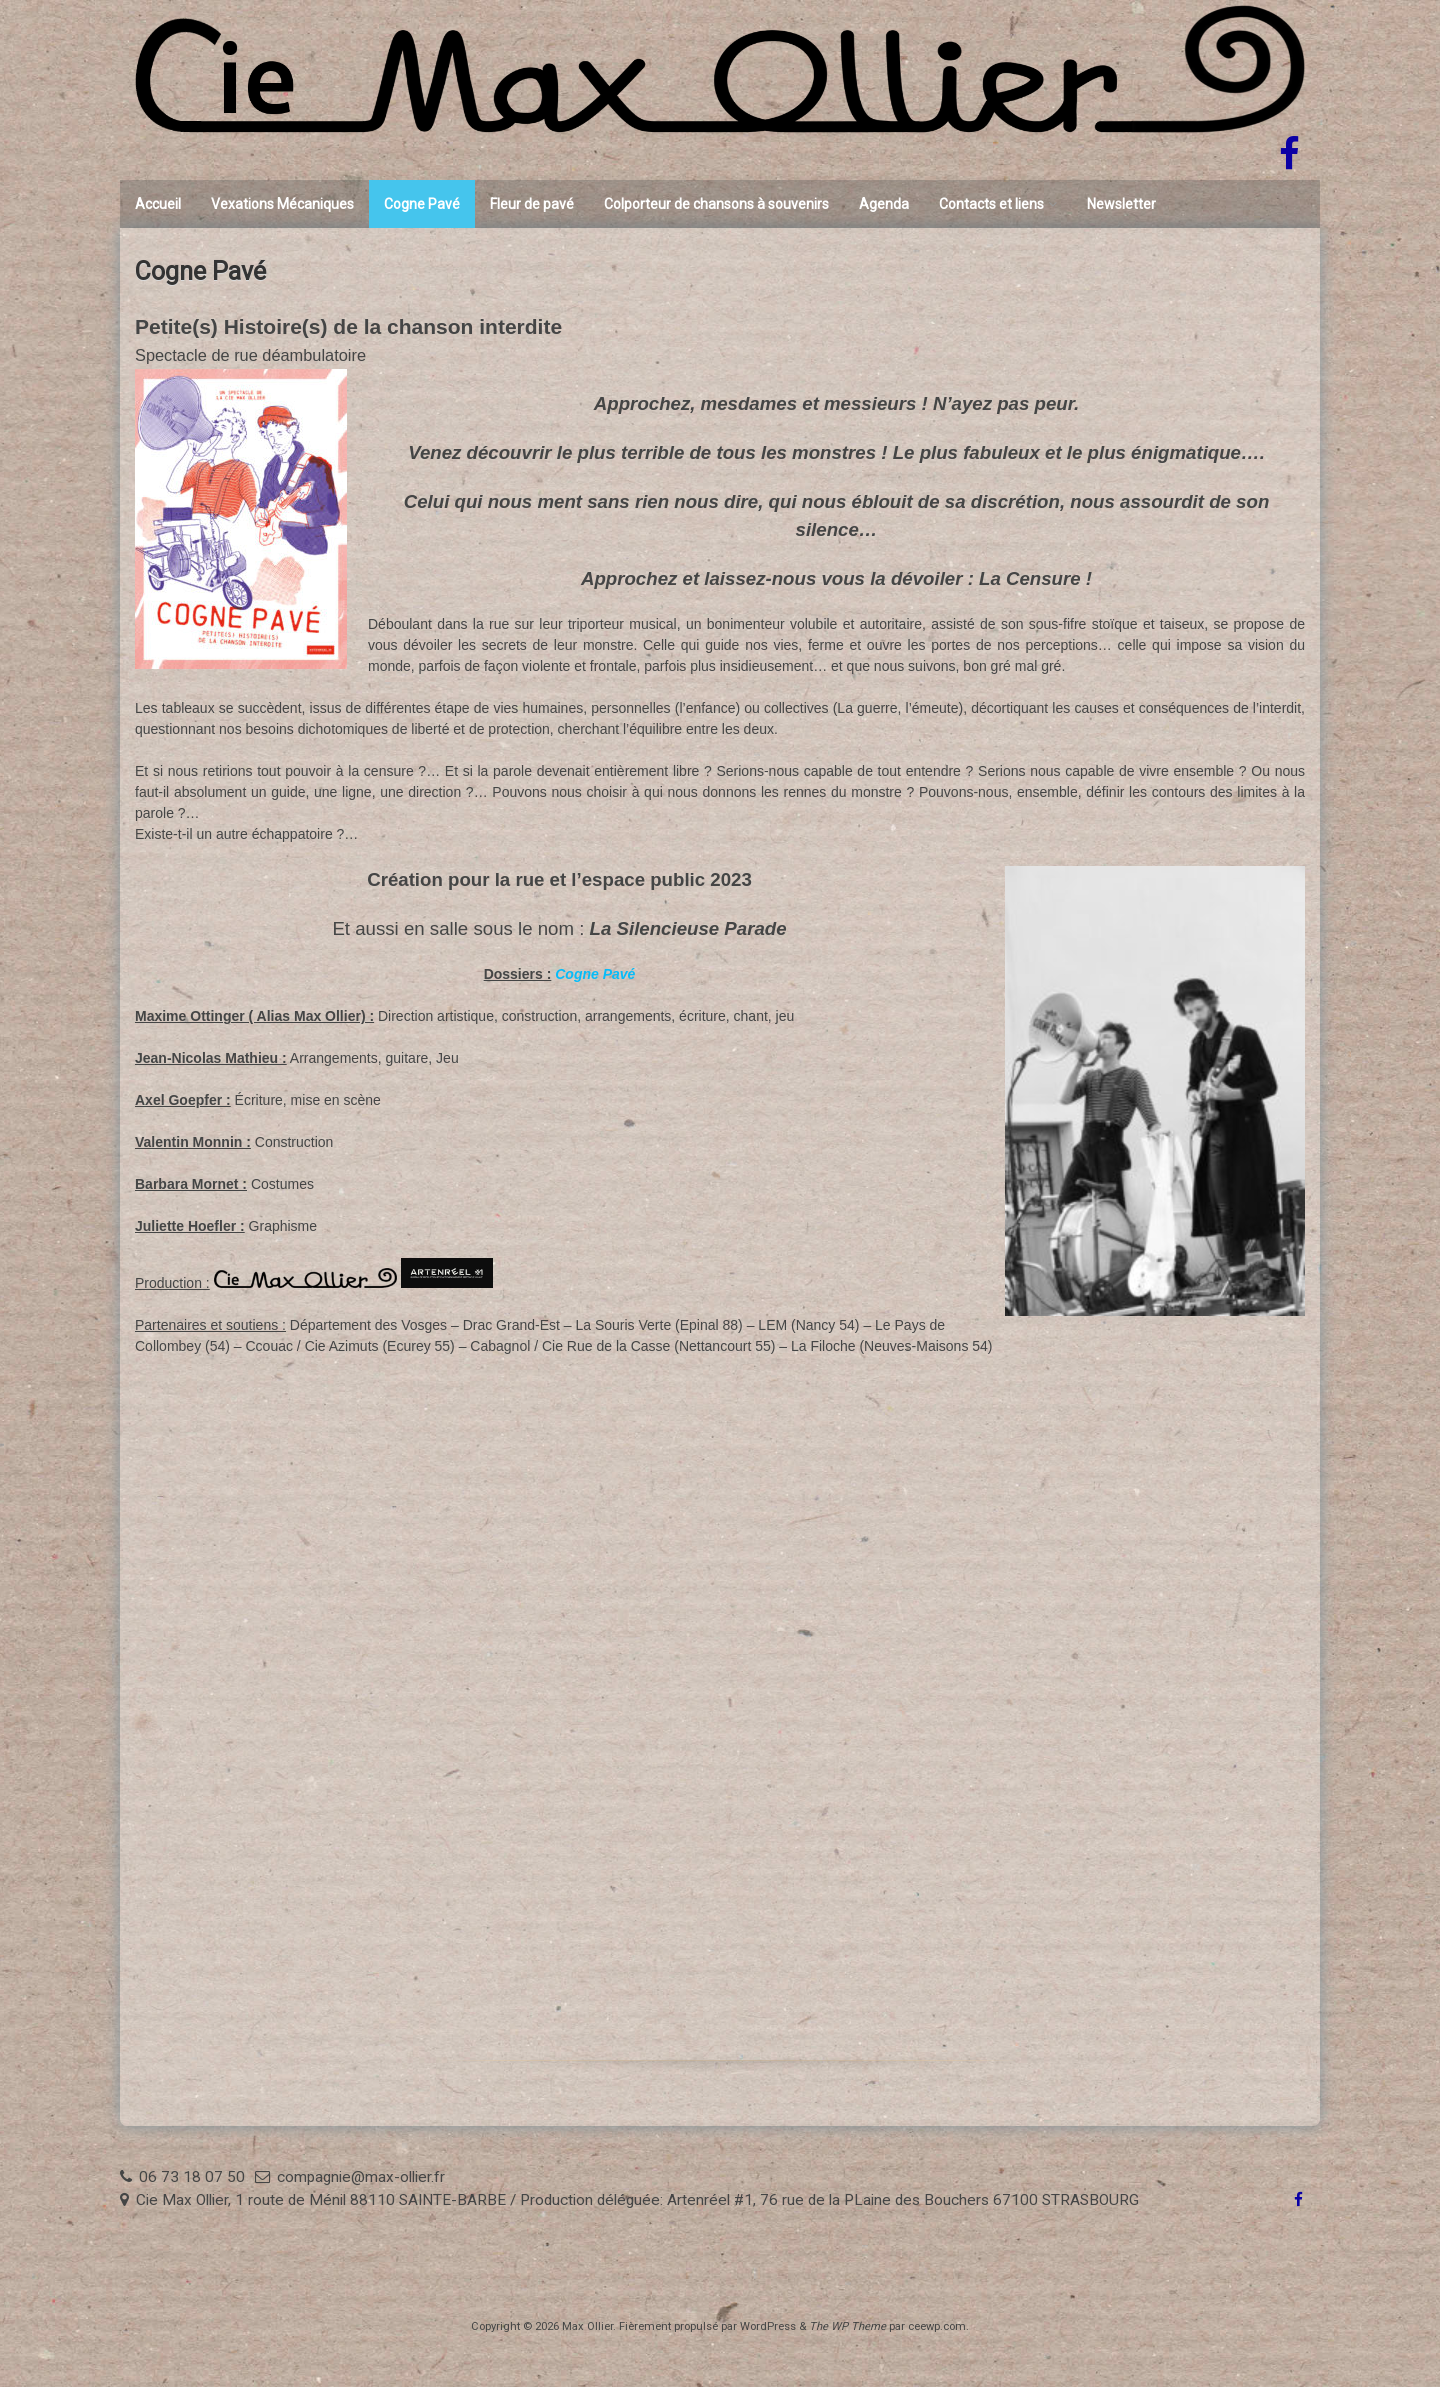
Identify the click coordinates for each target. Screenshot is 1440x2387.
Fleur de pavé (532, 204)
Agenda (884, 204)
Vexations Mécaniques (282, 204)
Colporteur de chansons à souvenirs (716, 204)
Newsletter (1121, 204)
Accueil (158, 204)
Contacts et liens (991, 204)
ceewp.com (937, 2326)
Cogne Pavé (422, 204)
